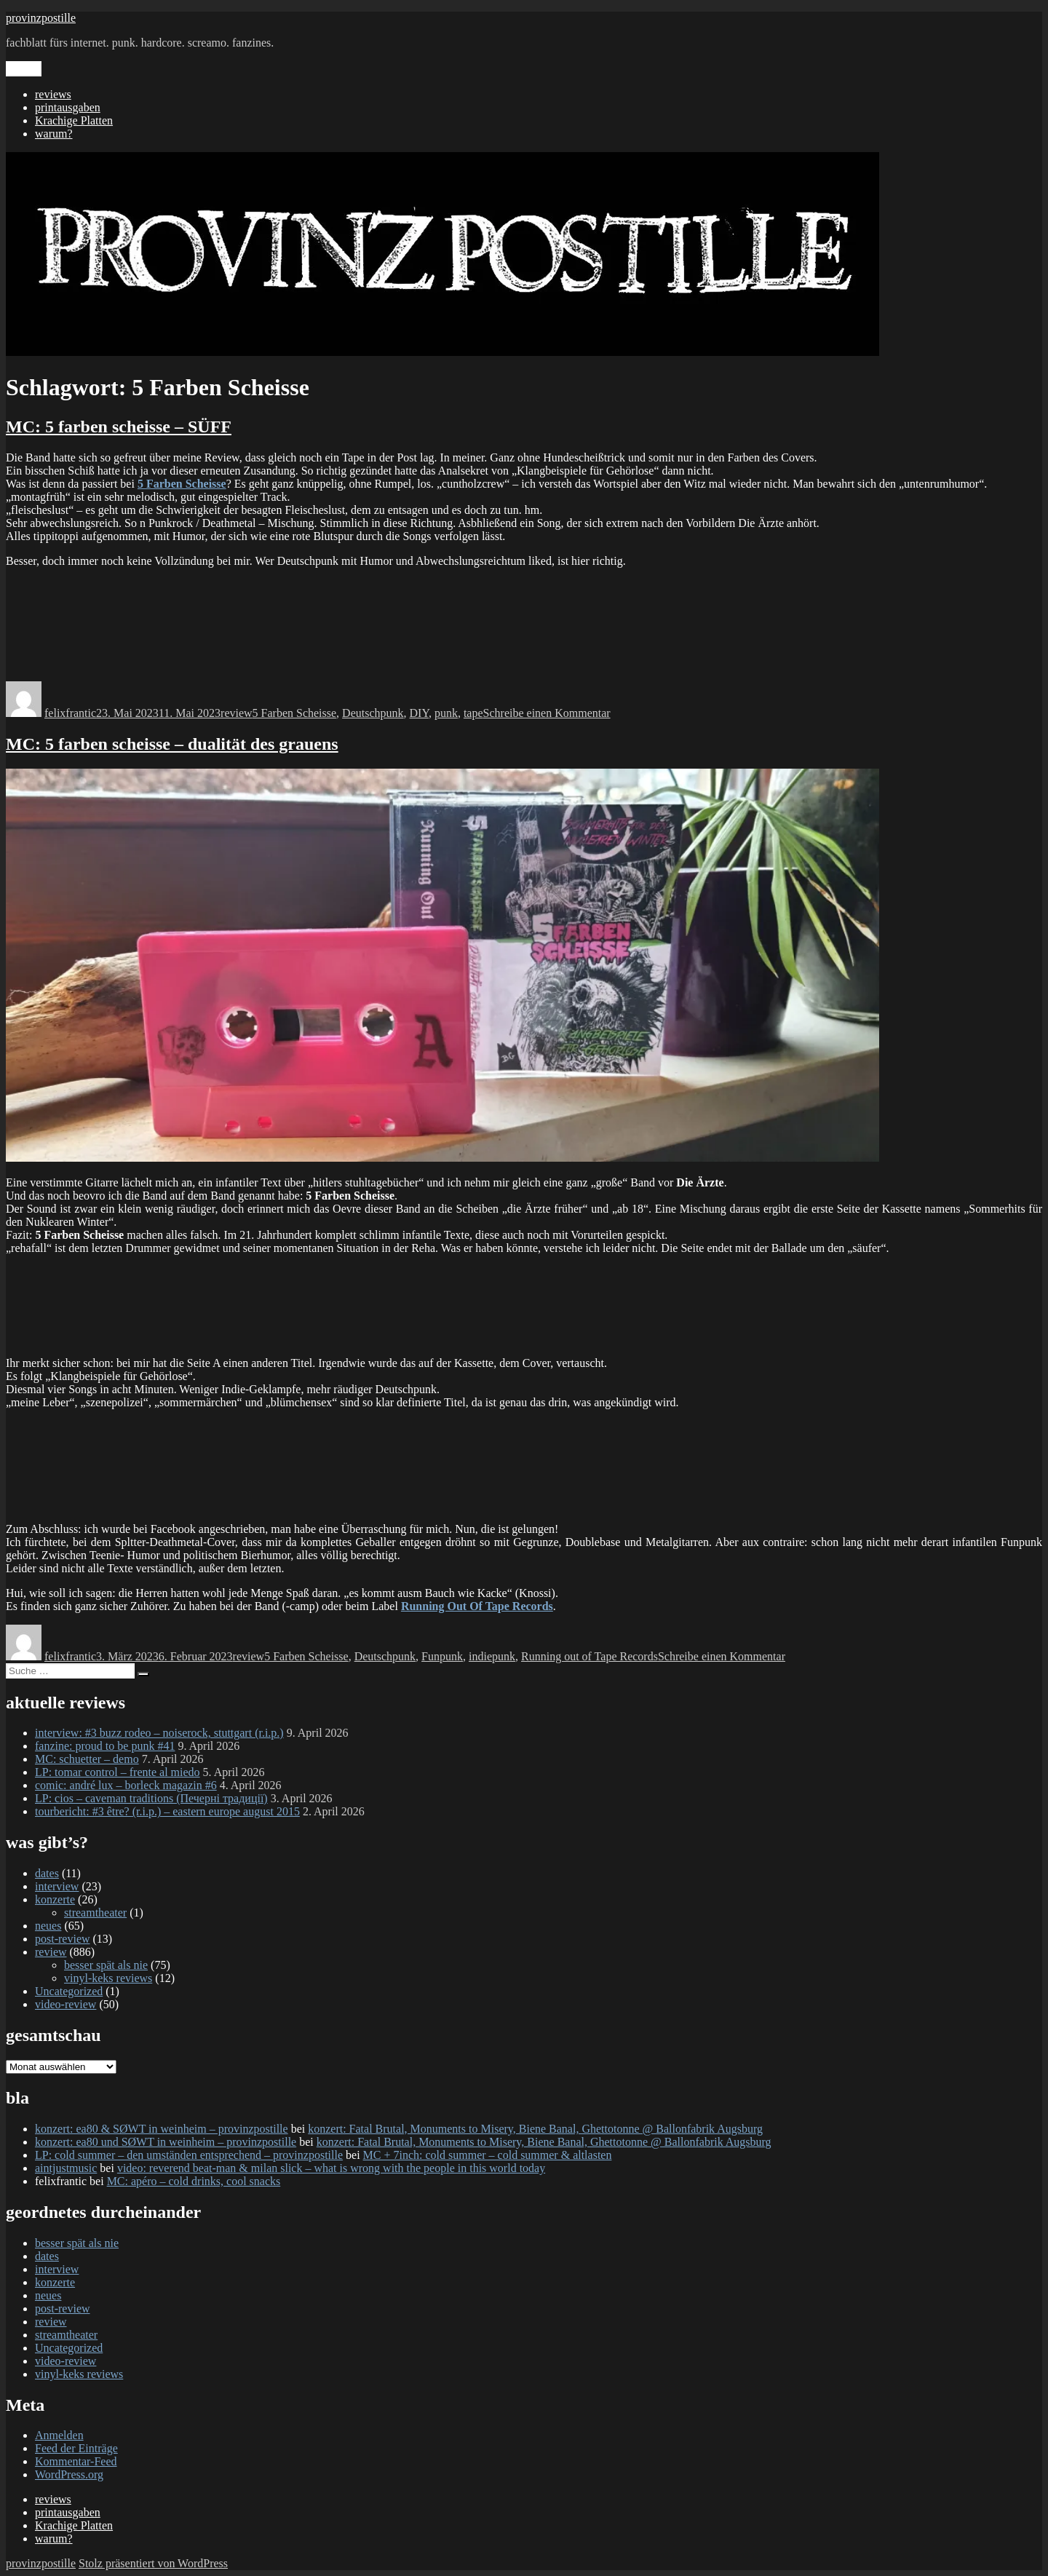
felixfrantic (70, 713)
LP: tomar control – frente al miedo (117, 1772)
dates (47, 1873)
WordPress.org (69, 2474)
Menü (24, 68)
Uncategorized (69, 1991)
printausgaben (67, 107)
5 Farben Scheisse (295, 713)
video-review (65, 2004)
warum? (54, 133)
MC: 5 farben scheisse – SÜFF (118, 426)
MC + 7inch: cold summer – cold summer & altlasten (487, 2155)
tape (473, 713)
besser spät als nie (106, 1965)
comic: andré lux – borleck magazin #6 (126, 1785)
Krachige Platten (74, 120)
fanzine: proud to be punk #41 (105, 1746)
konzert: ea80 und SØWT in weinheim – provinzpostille (165, 2142)
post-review (62, 1939)
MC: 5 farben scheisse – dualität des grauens (172, 743)
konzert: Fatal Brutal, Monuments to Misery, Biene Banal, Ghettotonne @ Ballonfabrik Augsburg (535, 2129)
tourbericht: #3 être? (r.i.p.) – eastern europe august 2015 (167, 1811)
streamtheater (95, 1912)
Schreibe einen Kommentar (547, 713)
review (237, 713)
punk (446, 713)
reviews (53, 94)
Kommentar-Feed (76, 2461)
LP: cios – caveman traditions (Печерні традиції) (151, 1798)
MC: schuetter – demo (87, 1759)
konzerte (55, 1899)
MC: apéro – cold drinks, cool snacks (194, 2181)
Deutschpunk (372, 713)
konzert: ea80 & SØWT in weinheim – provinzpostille (161, 2129)
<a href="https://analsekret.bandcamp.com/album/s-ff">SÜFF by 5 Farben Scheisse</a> (524, 623)
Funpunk (442, 1656)
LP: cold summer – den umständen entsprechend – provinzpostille (189, 2155)
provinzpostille (41, 18)
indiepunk (492, 1656)
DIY (419, 713)
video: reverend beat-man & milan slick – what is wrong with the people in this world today (331, 2168)
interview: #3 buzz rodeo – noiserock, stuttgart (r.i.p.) (159, 1733)
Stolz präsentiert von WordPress (153, 2563)
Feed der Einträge (76, 2448)
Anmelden (59, 2435)
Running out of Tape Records (589, 1656)
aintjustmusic (66, 2168)
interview (57, 1886)
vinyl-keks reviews (108, 1978)
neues (48, 1925)
